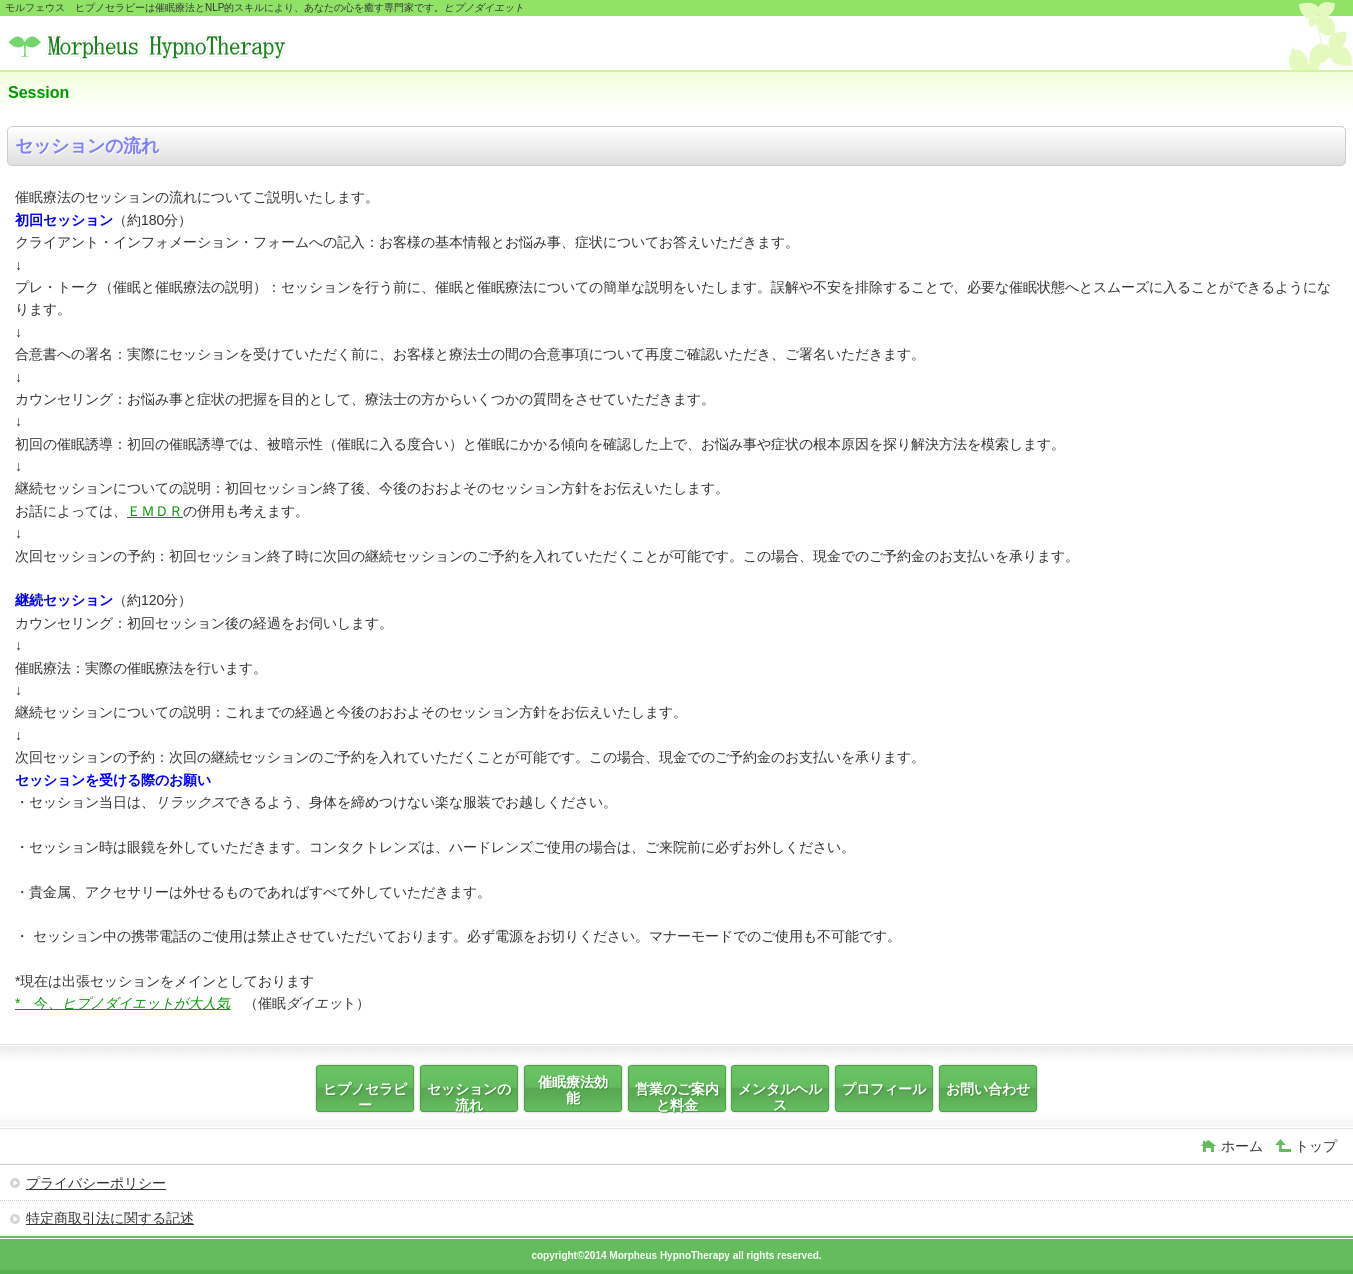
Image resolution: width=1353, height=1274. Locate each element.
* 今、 (122, 1003)
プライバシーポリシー (96, 1183)
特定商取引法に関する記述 (110, 1218)
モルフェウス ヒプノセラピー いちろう (158, 45)
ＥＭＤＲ (155, 511)
